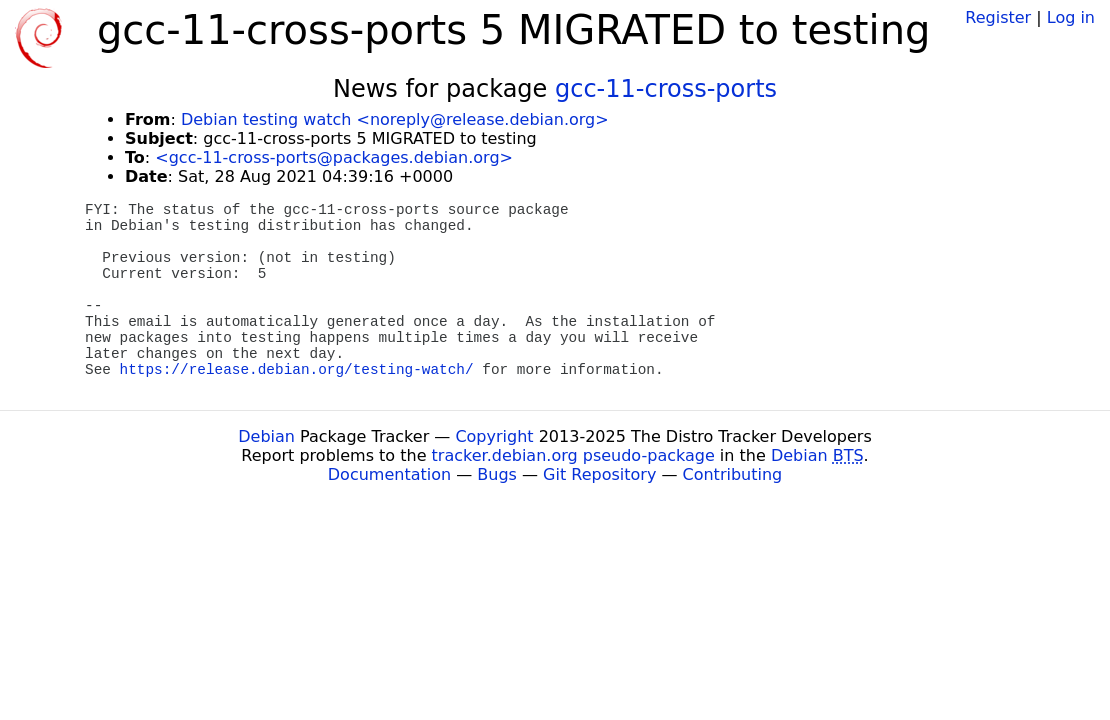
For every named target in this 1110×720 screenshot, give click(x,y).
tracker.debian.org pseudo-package (573, 455)
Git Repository (599, 474)
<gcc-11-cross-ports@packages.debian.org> (334, 157)
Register (998, 17)
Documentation (389, 474)
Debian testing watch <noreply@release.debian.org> (395, 119)
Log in (1071, 17)
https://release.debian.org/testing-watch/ (297, 370)
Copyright (494, 436)
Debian (266, 436)
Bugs (497, 474)
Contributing (733, 474)
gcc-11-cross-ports (666, 89)
